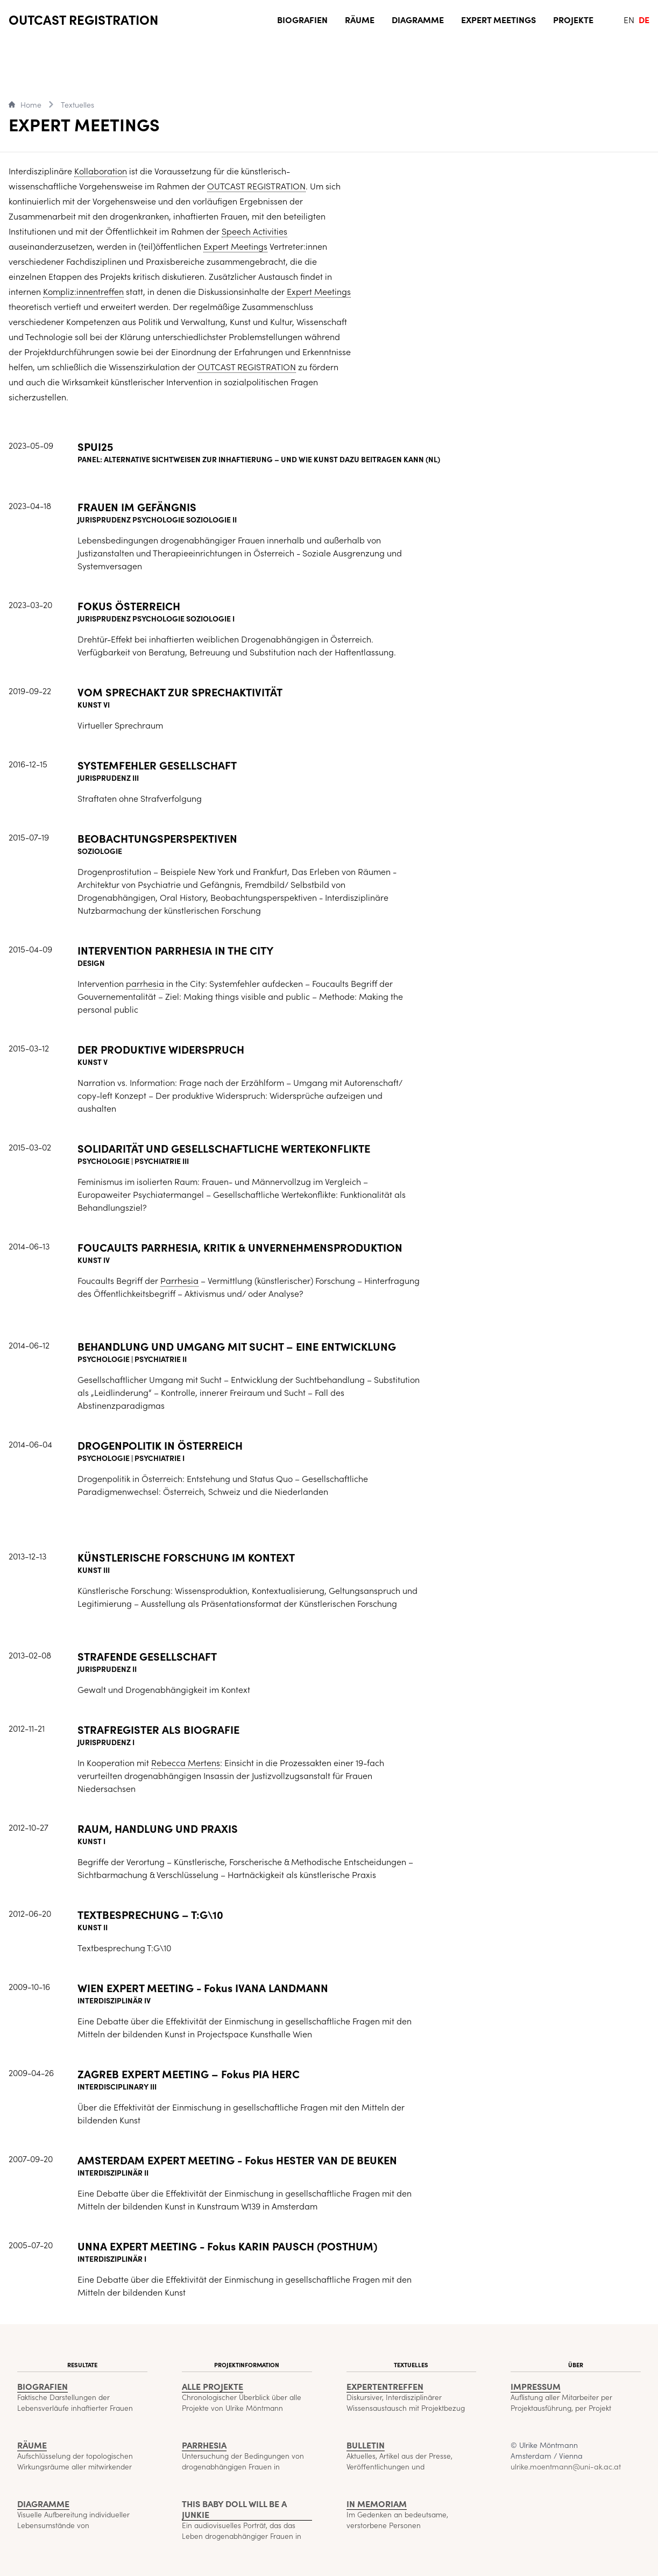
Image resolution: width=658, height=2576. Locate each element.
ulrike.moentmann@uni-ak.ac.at (566, 2466)
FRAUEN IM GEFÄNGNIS (136, 508)
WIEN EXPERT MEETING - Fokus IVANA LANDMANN (202, 1989)
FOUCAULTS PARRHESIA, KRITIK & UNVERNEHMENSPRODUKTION (239, 1249)
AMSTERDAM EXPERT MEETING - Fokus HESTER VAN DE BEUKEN (237, 2161)
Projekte (573, 19)
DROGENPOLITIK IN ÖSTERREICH (160, 1447)
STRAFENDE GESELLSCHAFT (147, 1657)
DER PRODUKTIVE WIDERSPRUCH (160, 1050)
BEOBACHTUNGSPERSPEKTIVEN (157, 840)
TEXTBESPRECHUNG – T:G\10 (150, 1916)
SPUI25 (95, 448)
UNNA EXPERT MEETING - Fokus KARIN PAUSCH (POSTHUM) (227, 2247)
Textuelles (77, 104)
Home (25, 104)
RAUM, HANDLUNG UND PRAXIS (157, 1830)
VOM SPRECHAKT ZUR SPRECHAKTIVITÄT (179, 693)
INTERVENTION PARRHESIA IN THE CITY (175, 951)
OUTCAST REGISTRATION (83, 19)
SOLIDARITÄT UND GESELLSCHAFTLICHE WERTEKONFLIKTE (223, 1150)
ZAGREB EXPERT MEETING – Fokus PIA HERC (188, 2075)
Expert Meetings (498, 19)
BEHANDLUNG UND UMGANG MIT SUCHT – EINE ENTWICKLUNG (236, 1348)
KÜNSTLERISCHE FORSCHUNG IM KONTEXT (186, 1558)
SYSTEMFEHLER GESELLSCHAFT (157, 766)
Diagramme (418, 19)
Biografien (302, 19)
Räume (359, 19)
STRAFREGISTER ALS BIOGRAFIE (158, 1731)
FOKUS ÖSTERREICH (128, 607)
